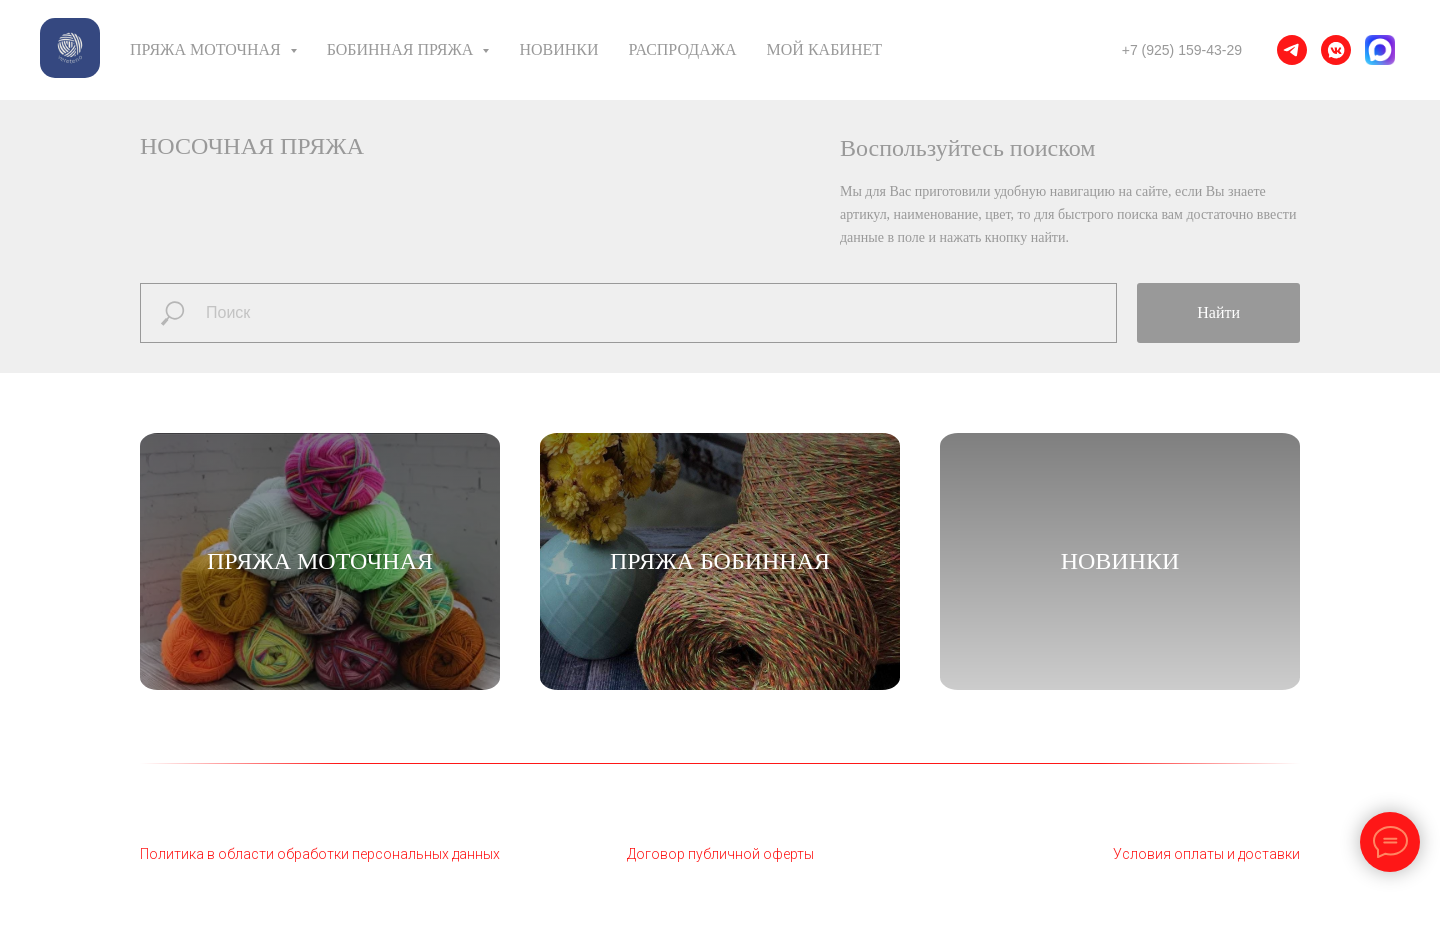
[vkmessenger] (1336, 50)
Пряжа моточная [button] (207, 49)
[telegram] (1292, 50)
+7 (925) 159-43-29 (1182, 50)
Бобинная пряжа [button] (402, 49)
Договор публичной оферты (720, 854)
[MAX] (1380, 50)
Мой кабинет (824, 49)
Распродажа (683, 49)
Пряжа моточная (320, 561)
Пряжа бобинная (720, 561)
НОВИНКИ (1120, 561)
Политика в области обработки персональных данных (320, 854)
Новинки (558, 49)
